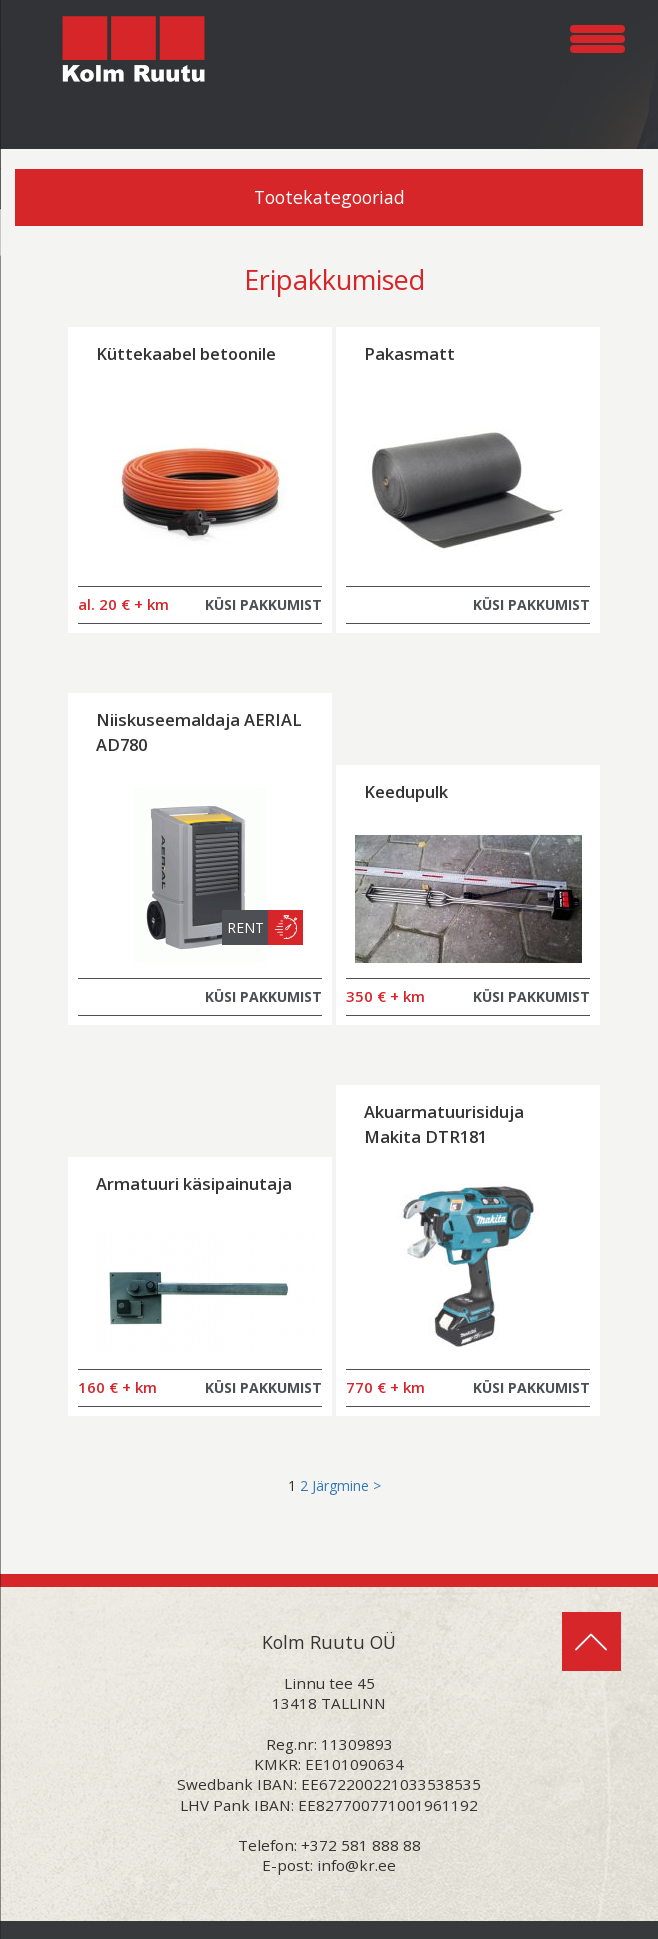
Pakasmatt (409, 353)
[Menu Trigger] (597, 35)
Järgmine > (346, 1485)
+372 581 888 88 (361, 1845)
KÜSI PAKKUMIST (263, 604)
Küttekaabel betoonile (186, 353)
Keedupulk (406, 791)
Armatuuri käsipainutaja (194, 1183)
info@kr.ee (356, 1865)
